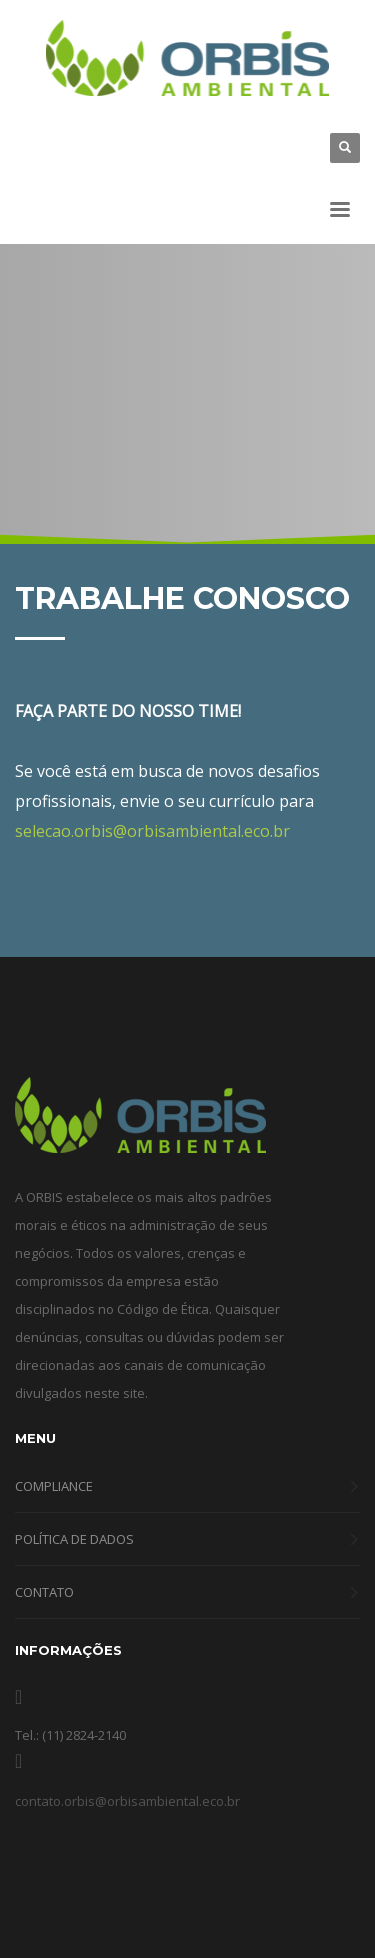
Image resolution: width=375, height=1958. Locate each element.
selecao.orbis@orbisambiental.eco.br (152, 831)
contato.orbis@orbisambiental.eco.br (127, 1801)
